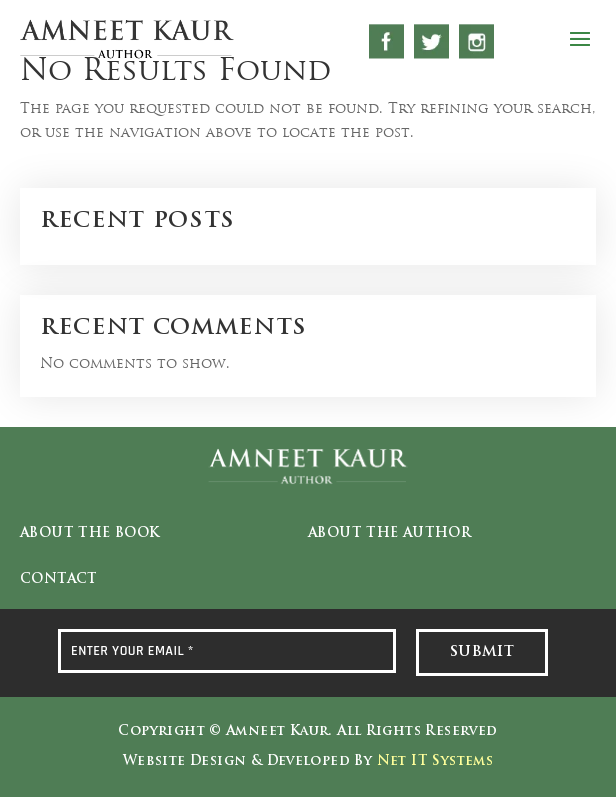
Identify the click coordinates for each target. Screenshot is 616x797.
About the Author (389, 533)
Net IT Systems (435, 761)
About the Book (89, 533)
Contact (59, 579)
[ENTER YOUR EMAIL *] (227, 651)
